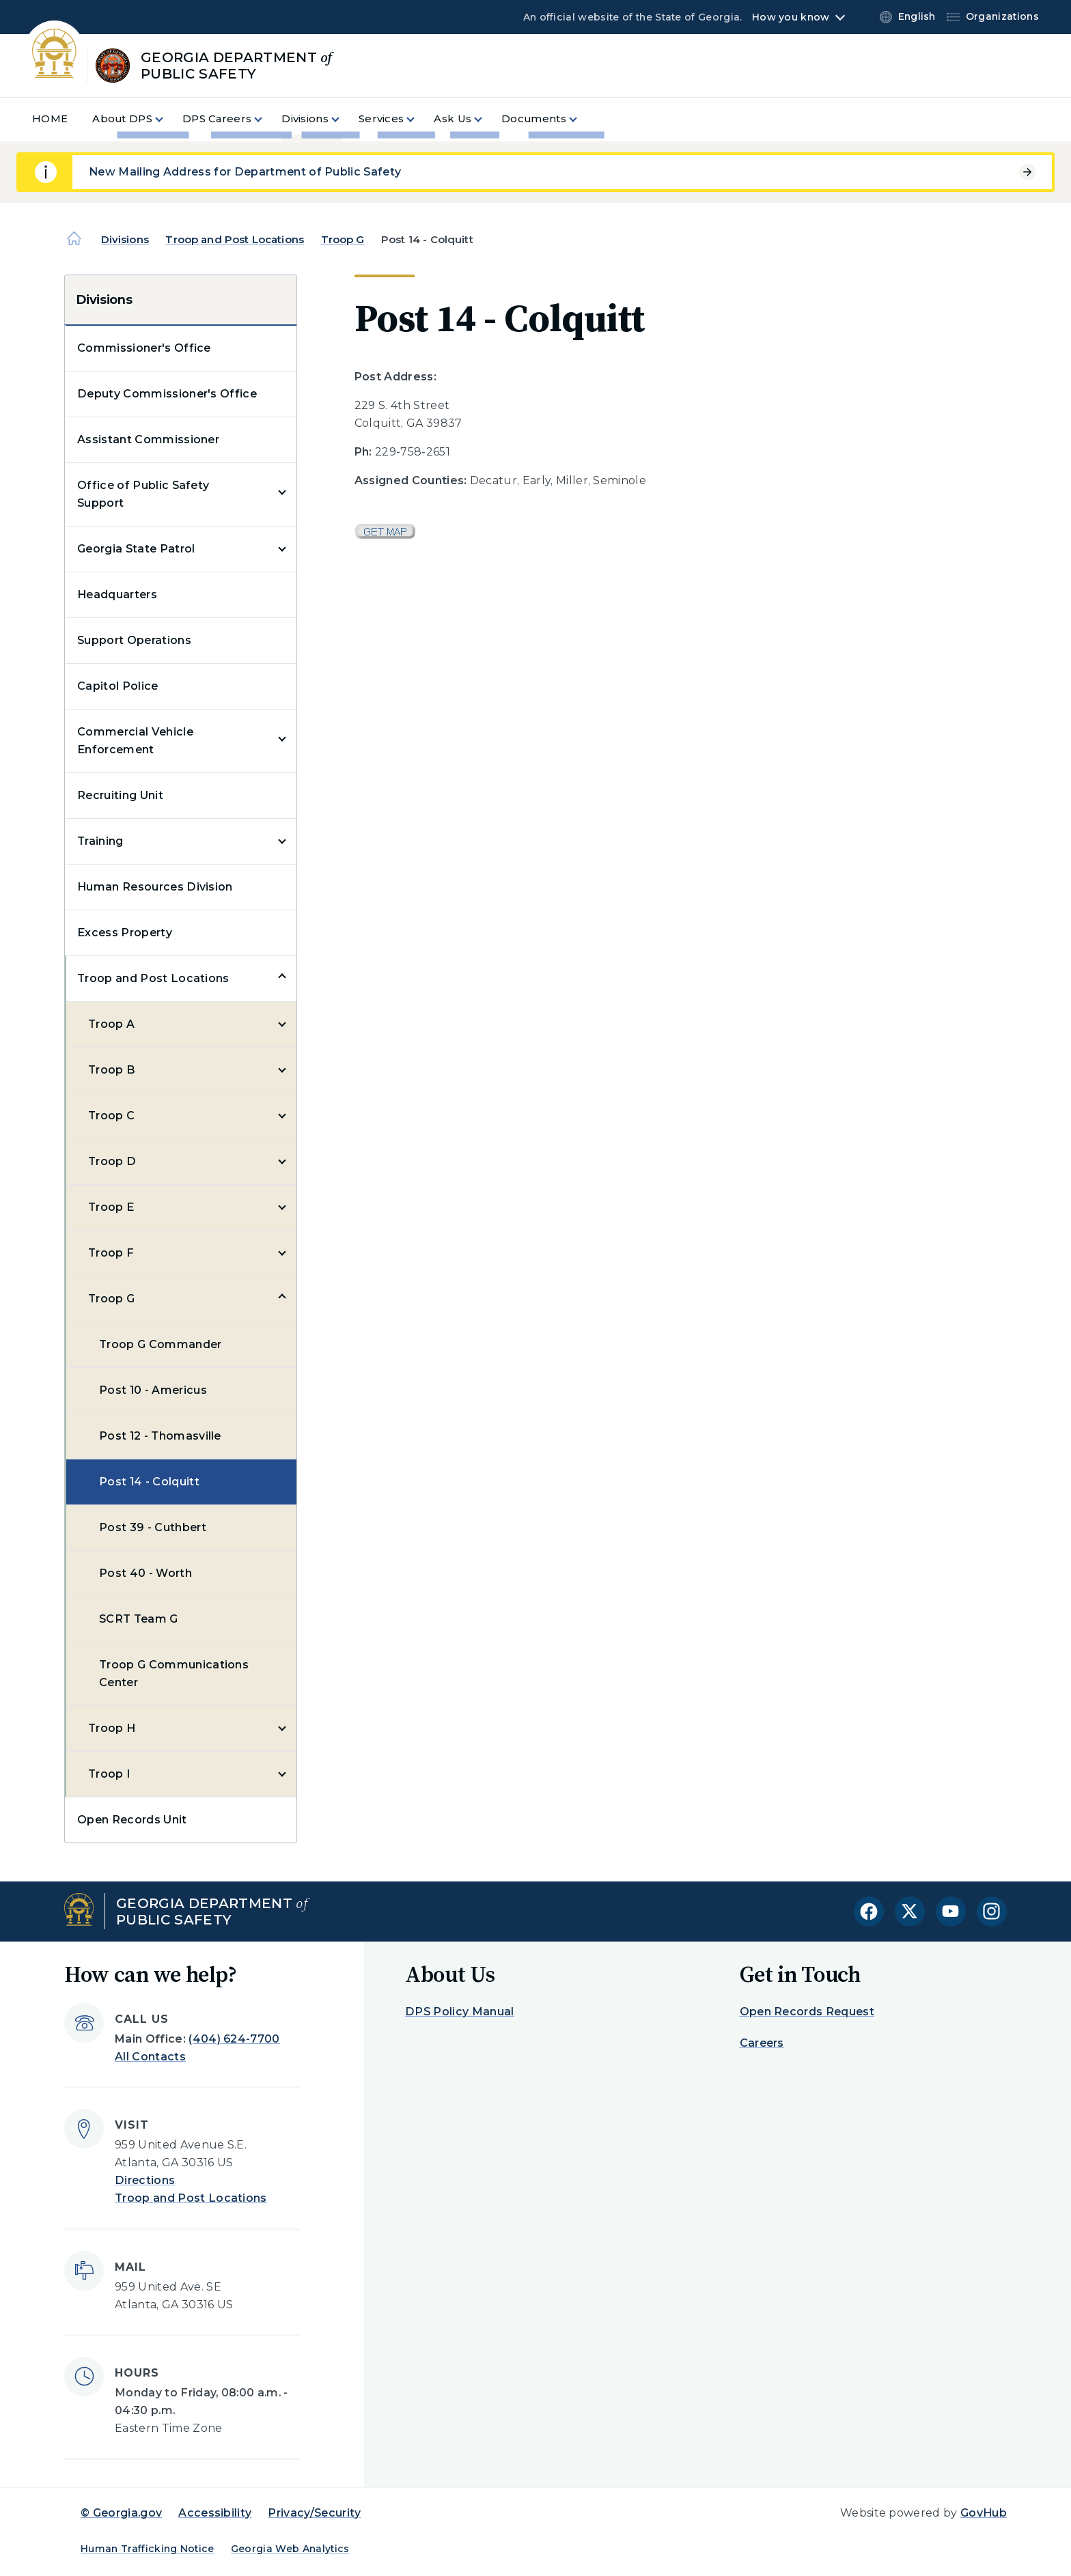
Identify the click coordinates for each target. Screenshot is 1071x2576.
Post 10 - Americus (153, 1390)
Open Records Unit (131, 1819)
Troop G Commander (160, 1344)
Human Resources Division (155, 886)
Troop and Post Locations (234, 239)
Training (100, 841)
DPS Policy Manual (459, 2011)
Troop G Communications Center (174, 1673)
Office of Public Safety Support (143, 494)
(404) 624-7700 (234, 2038)
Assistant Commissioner (148, 439)
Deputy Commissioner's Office (167, 393)
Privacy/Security (314, 2512)
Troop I (109, 1773)
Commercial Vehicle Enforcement (135, 740)
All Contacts (150, 2056)
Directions (145, 2180)
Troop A (111, 1024)
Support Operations (134, 640)
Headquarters (117, 594)
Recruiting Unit (120, 795)
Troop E (111, 1207)
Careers (762, 2042)
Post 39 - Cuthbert (152, 1527)
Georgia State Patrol (136, 548)
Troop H (111, 1728)
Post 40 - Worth (145, 1573)
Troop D (112, 1161)
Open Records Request (807, 2011)
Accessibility (214, 2512)
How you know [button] (790, 17)
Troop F (111, 1252)
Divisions (125, 239)
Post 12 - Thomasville (160, 1435)
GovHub (983, 2512)
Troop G (343, 239)
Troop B (111, 1069)
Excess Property (124, 932)
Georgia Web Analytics (290, 2549)
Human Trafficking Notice (147, 2549)
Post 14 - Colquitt (149, 1481)
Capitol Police (117, 686)
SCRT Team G (138, 1618)
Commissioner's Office (144, 347)
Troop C (111, 1115)
